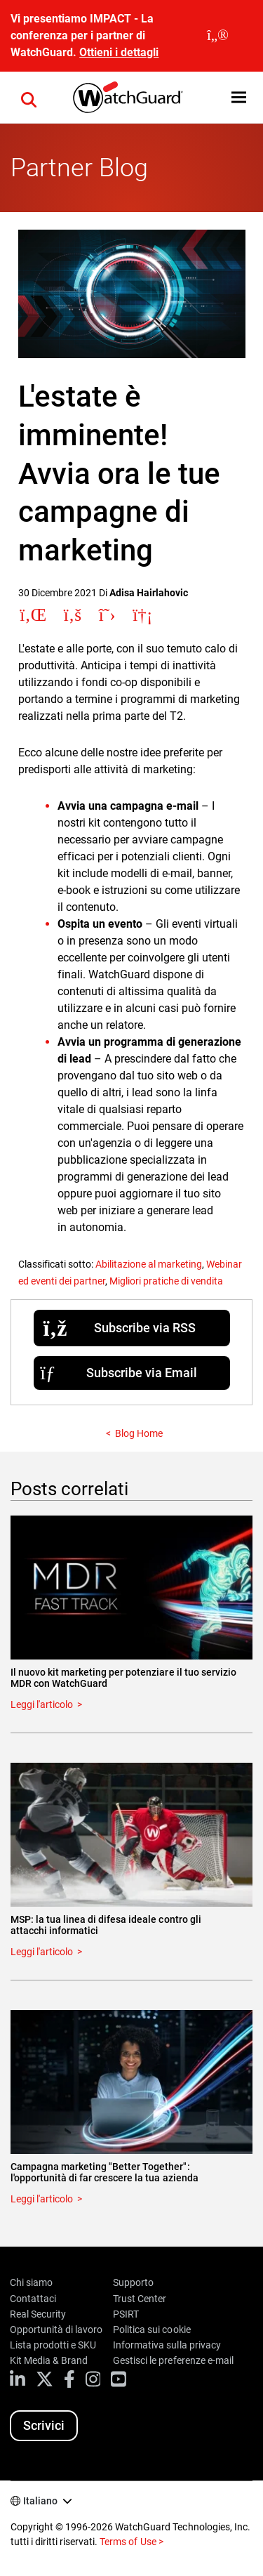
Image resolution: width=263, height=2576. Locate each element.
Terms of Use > (131, 2541)
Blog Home (139, 1433)
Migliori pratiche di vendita (166, 1281)
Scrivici (44, 2425)
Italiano (40, 2500)
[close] (218, 35)
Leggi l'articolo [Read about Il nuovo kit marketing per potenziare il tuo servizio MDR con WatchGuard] (42, 1704)
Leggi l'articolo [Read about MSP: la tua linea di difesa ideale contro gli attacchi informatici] (42, 1951)
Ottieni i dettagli (119, 52)
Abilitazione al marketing (148, 1264)
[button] (238, 97)
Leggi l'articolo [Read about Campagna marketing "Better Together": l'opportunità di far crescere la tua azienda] (42, 2198)
